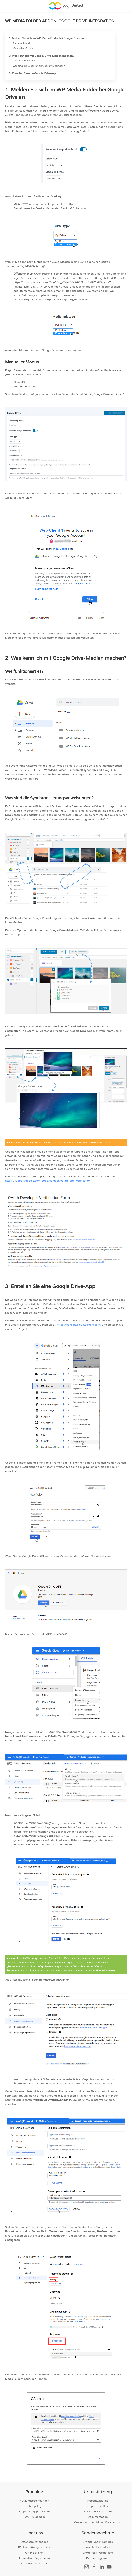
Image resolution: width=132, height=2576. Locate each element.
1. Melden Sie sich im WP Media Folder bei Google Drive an (46, 38)
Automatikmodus (22, 43)
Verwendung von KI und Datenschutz (98, 2522)
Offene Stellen (34, 2552)
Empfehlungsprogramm (34, 2511)
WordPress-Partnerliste (98, 2552)
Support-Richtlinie (97, 2506)
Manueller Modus (23, 48)
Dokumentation (98, 2517)
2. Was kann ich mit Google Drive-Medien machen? (41, 56)
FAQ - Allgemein (34, 2517)
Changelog (34, 2506)
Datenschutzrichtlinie (34, 2542)
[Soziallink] (86, 2566)
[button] (6, 6)
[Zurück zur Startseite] (66, 6)
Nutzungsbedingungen (34, 2500)
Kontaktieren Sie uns (34, 2563)
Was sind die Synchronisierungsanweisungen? (39, 66)
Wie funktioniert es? (24, 60)
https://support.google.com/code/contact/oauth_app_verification (48, 1180)
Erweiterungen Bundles (98, 2542)
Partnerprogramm (97, 2558)
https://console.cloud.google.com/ (79, 1324)
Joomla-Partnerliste (97, 2547)
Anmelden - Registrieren (34, 2558)
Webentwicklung (97, 2500)
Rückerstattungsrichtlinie (34, 2547)
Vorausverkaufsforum (98, 2511)
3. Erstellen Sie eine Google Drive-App (33, 73)
